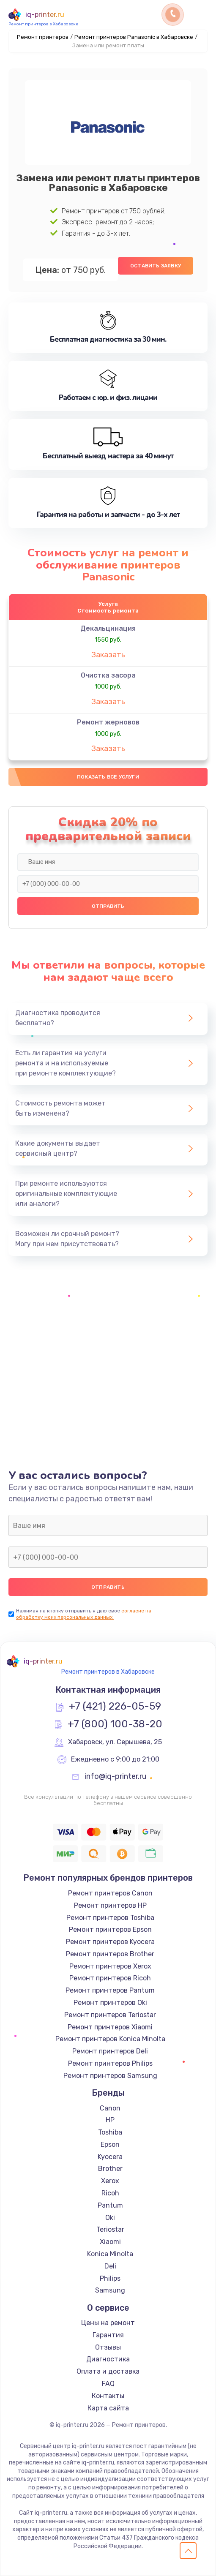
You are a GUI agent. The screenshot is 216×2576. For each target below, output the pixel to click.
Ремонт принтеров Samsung (110, 2076)
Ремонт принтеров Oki (110, 2003)
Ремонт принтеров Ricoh (110, 1978)
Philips (110, 2278)
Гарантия (108, 2335)
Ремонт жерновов (108, 722)
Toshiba (110, 2132)
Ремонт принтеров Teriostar (110, 2015)
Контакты (108, 2396)
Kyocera (110, 2157)
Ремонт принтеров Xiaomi (110, 2027)
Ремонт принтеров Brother (110, 1954)
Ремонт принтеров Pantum (110, 1990)
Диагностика (108, 2359)
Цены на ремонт (108, 2323)
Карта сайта (108, 2408)
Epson (110, 2144)
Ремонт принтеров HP (110, 1905)
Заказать (108, 654)
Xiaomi (110, 2242)
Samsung (110, 2290)
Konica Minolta (110, 2254)
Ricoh (110, 2193)
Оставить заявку (155, 266)
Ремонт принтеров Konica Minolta (110, 2039)
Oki (110, 2218)
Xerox (110, 2181)
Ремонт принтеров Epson (110, 1929)
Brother (110, 2169)
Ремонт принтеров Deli (110, 2051)
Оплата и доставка (108, 2371)
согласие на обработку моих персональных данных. (83, 1614)
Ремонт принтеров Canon (110, 1893)
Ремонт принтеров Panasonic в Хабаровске (133, 37)
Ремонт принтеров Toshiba (110, 1918)
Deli (110, 2266)
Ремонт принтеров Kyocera (110, 1942)
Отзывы (108, 2347)
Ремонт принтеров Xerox (110, 1966)
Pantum (110, 2205)
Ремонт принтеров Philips (110, 2063)
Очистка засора (108, 675)
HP (110, 2120)
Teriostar (110, 2229)
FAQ (108, 2384)
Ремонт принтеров (42, 37)
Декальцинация (108, 628)
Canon (110, 2108)
